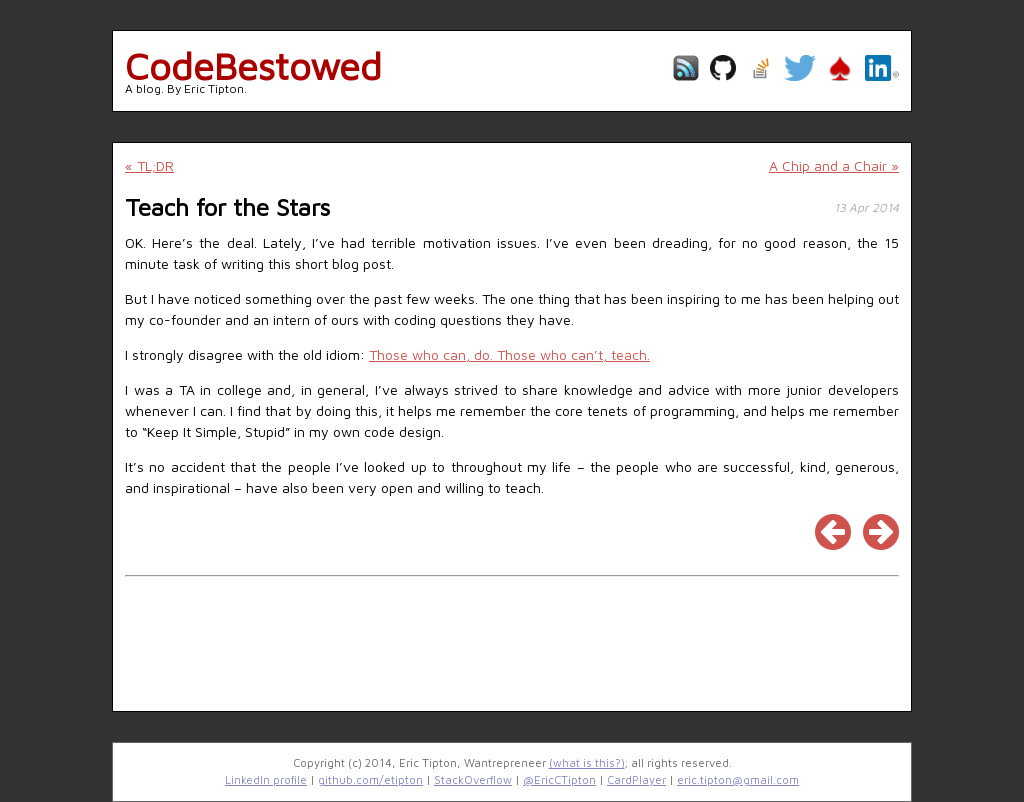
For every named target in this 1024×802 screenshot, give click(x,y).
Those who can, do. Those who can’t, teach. (509, 354)
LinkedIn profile (266, 779)
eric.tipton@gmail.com (738, 779)
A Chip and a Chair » (834, 165)
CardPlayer (636, 779)
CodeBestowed (253, 65)
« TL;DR (149, 165)
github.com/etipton (370, 779)
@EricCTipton (559, 779)
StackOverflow (473, 779)
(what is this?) (587, 762)
